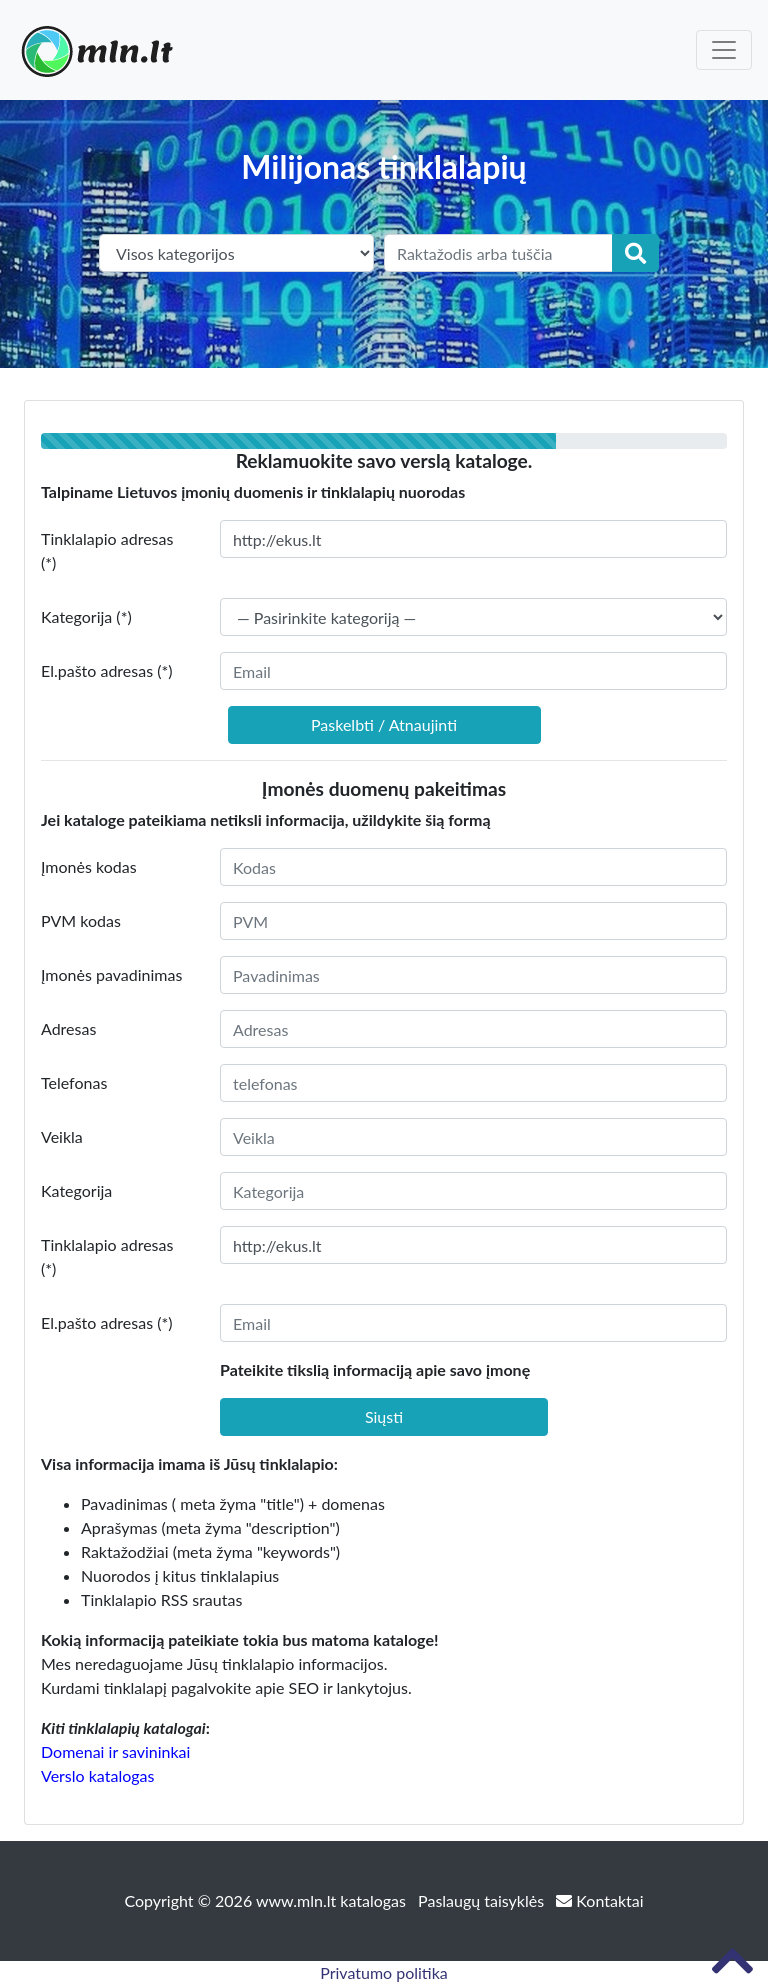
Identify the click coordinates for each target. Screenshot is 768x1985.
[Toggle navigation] (724, 50)
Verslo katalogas (97, 1775)
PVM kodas (81, 920)
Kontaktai (599, 1900)
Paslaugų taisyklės (483, 1900)
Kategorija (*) (86, 616)
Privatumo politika (384, 1972)
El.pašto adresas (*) (107, 670)
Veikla (62, 1136)
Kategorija (76, 1190)
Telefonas (74, 1082)
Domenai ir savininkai (115, 1751)
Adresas (68, 1028)
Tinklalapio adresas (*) (107, 550)
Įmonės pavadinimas (111, 974)
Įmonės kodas (89, 866)
